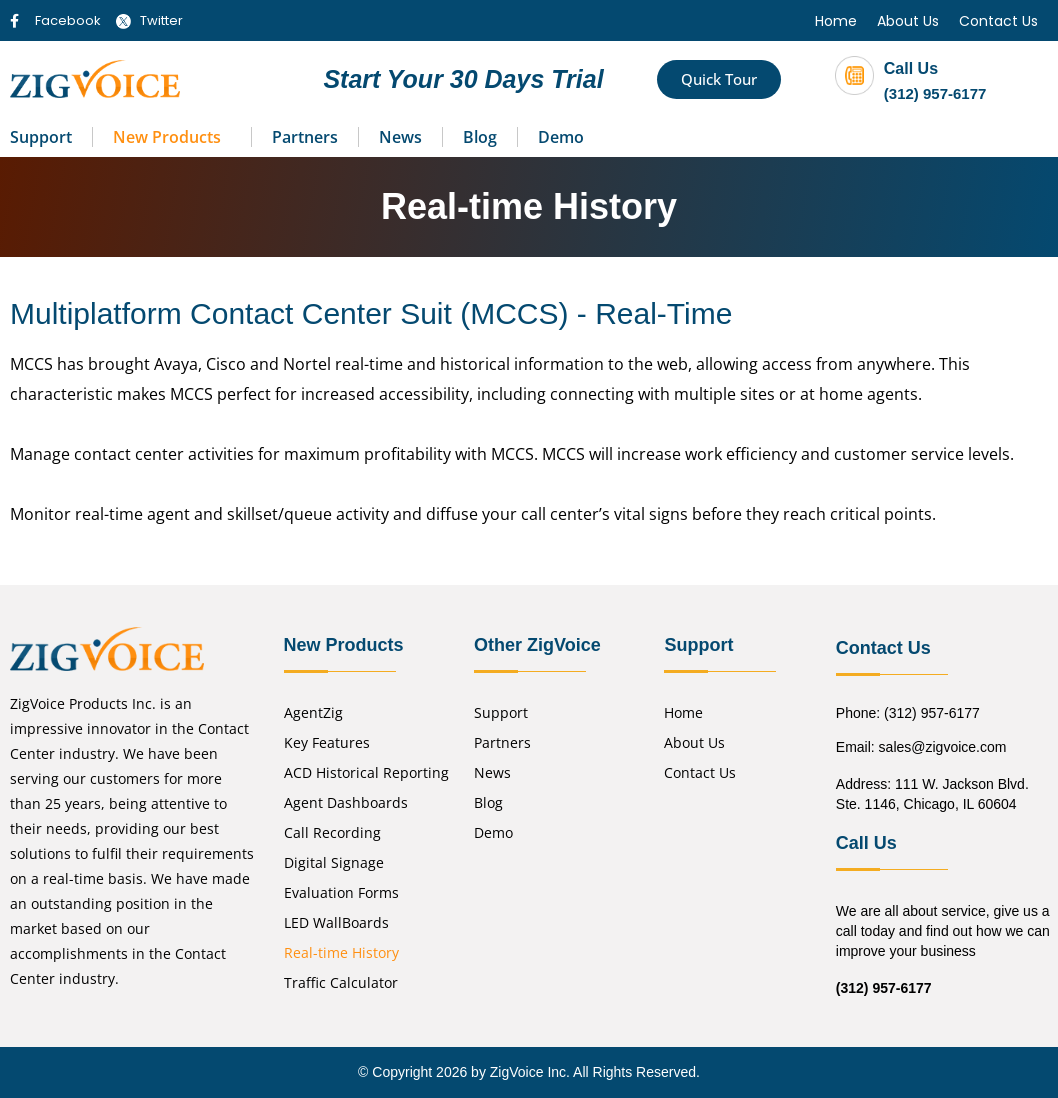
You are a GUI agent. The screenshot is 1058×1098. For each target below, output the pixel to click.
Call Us (911, 68)
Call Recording (332, 832)
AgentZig (313, 712)
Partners (305, 137)
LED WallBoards (336, 922)
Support (41, 137)
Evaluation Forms (341, 892)
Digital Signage (334, 862)
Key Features (327, 742)
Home (836, 21)
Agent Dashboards (346, 802)
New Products (167, 137)
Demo (561, 137)
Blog (480, 137)
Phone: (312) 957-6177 (908, 713)
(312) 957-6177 (935, 93)
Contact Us (998, 21)
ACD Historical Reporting (366, 772)
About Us (908, 21)
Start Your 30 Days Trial (463, 79)
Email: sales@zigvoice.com (921, 747)
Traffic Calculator (341, 982)
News (400, 137)
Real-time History (341, 952)
